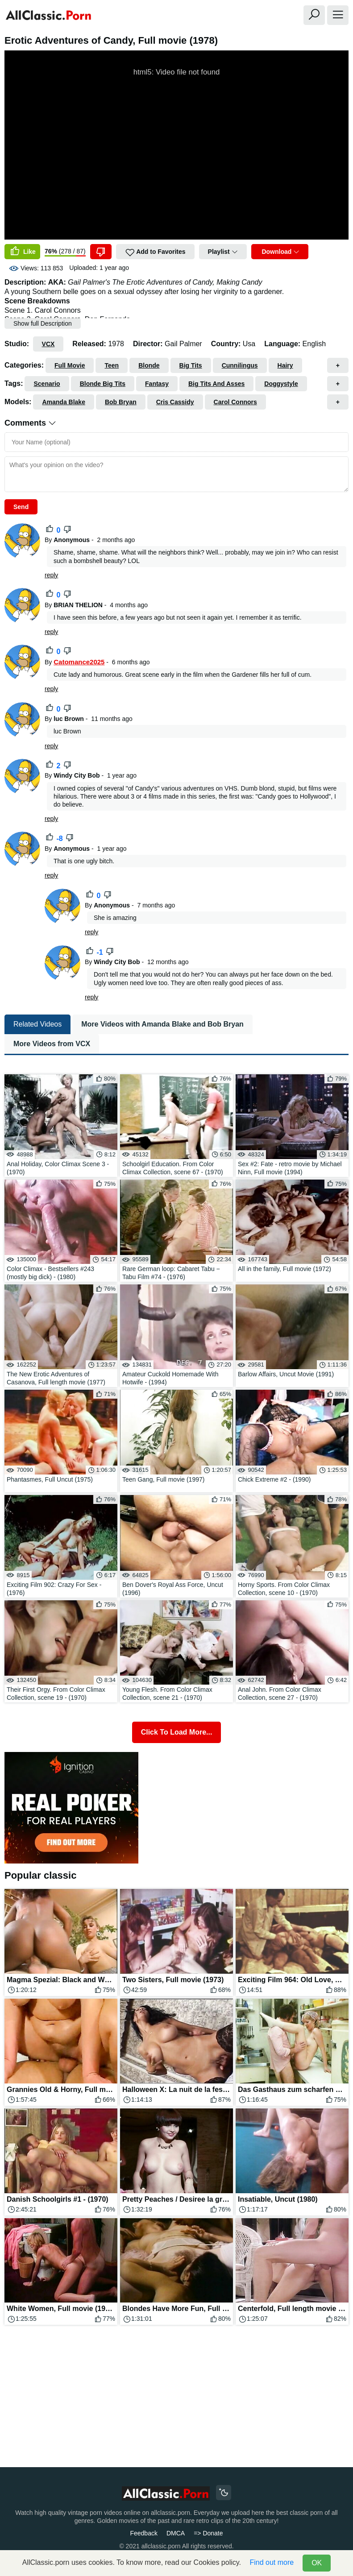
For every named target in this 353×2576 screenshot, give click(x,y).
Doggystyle (281, 383)
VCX (48, 344)
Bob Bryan (121, 402)
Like (22, 251)
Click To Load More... (176, 1732)
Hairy (285, 365)
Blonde (148, 365)
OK (316, 2563)
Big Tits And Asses (216, 383)
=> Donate (208, 2533)
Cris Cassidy (175, 402)
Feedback (143, 2533)
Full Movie (69, 365)
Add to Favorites (155, 252)
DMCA (175, 2533)
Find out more (271, 2562)
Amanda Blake (63, 402)
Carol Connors (235, 402)
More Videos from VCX (51, 1044)
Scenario (46, 383)
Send (21, 506)
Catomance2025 (79, 662)
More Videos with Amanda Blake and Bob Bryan (162, 1024)
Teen (111, 365)
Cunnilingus (240, 365)
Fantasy (157, 383)
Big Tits (190, 365)
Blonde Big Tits (102, 383)
